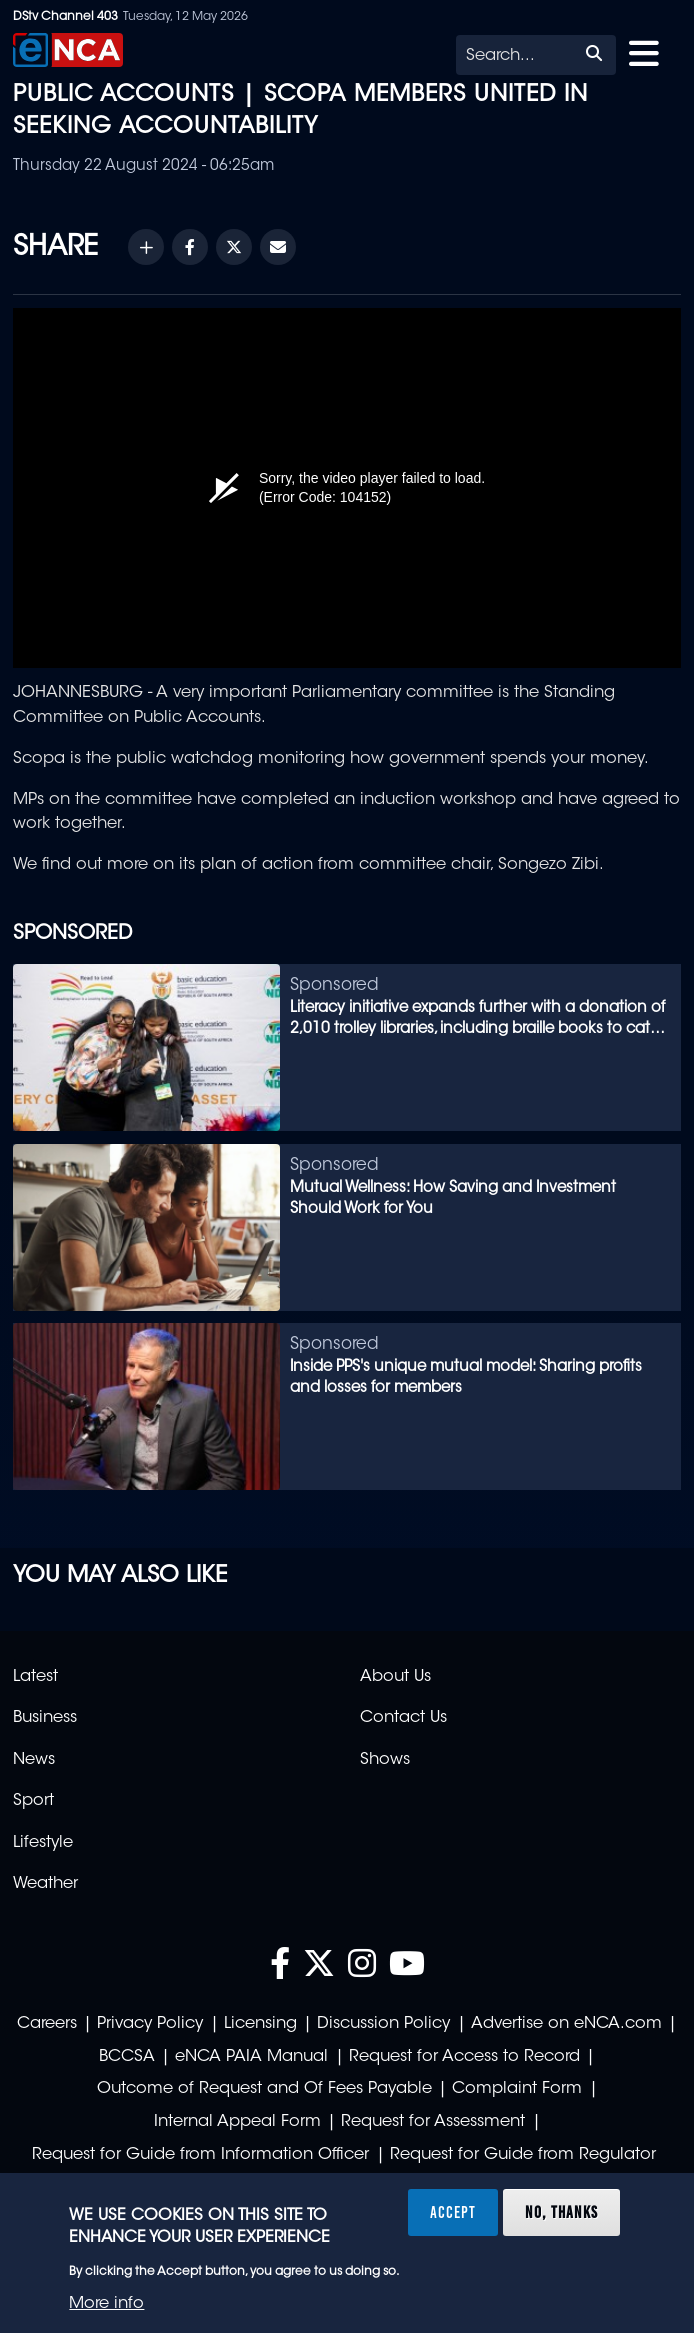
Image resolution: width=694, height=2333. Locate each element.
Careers (47, 2024)
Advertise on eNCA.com (566, 2024)
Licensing (260, 2024)
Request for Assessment (433, 2122)
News (34, 1760)
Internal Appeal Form (237, 2122)
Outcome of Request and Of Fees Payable (264, 2089)
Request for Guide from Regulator (523, 2155)
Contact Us (403, 1718)
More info (106, 2304)
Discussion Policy (383, 2024)
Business (45, 1718)
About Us (395, 1677)
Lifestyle (43, 1843)
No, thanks (561, 2212)
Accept (453, 2212)
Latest (35, 1677)
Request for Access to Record (464, 2057)
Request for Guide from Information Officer (200, 2155)
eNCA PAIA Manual (251, 2057)
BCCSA (127, 2057)
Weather (45, 1884)
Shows (385, 1760)
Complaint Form (517, 2089)
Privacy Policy (150, 2024)
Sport (33, 1801)
